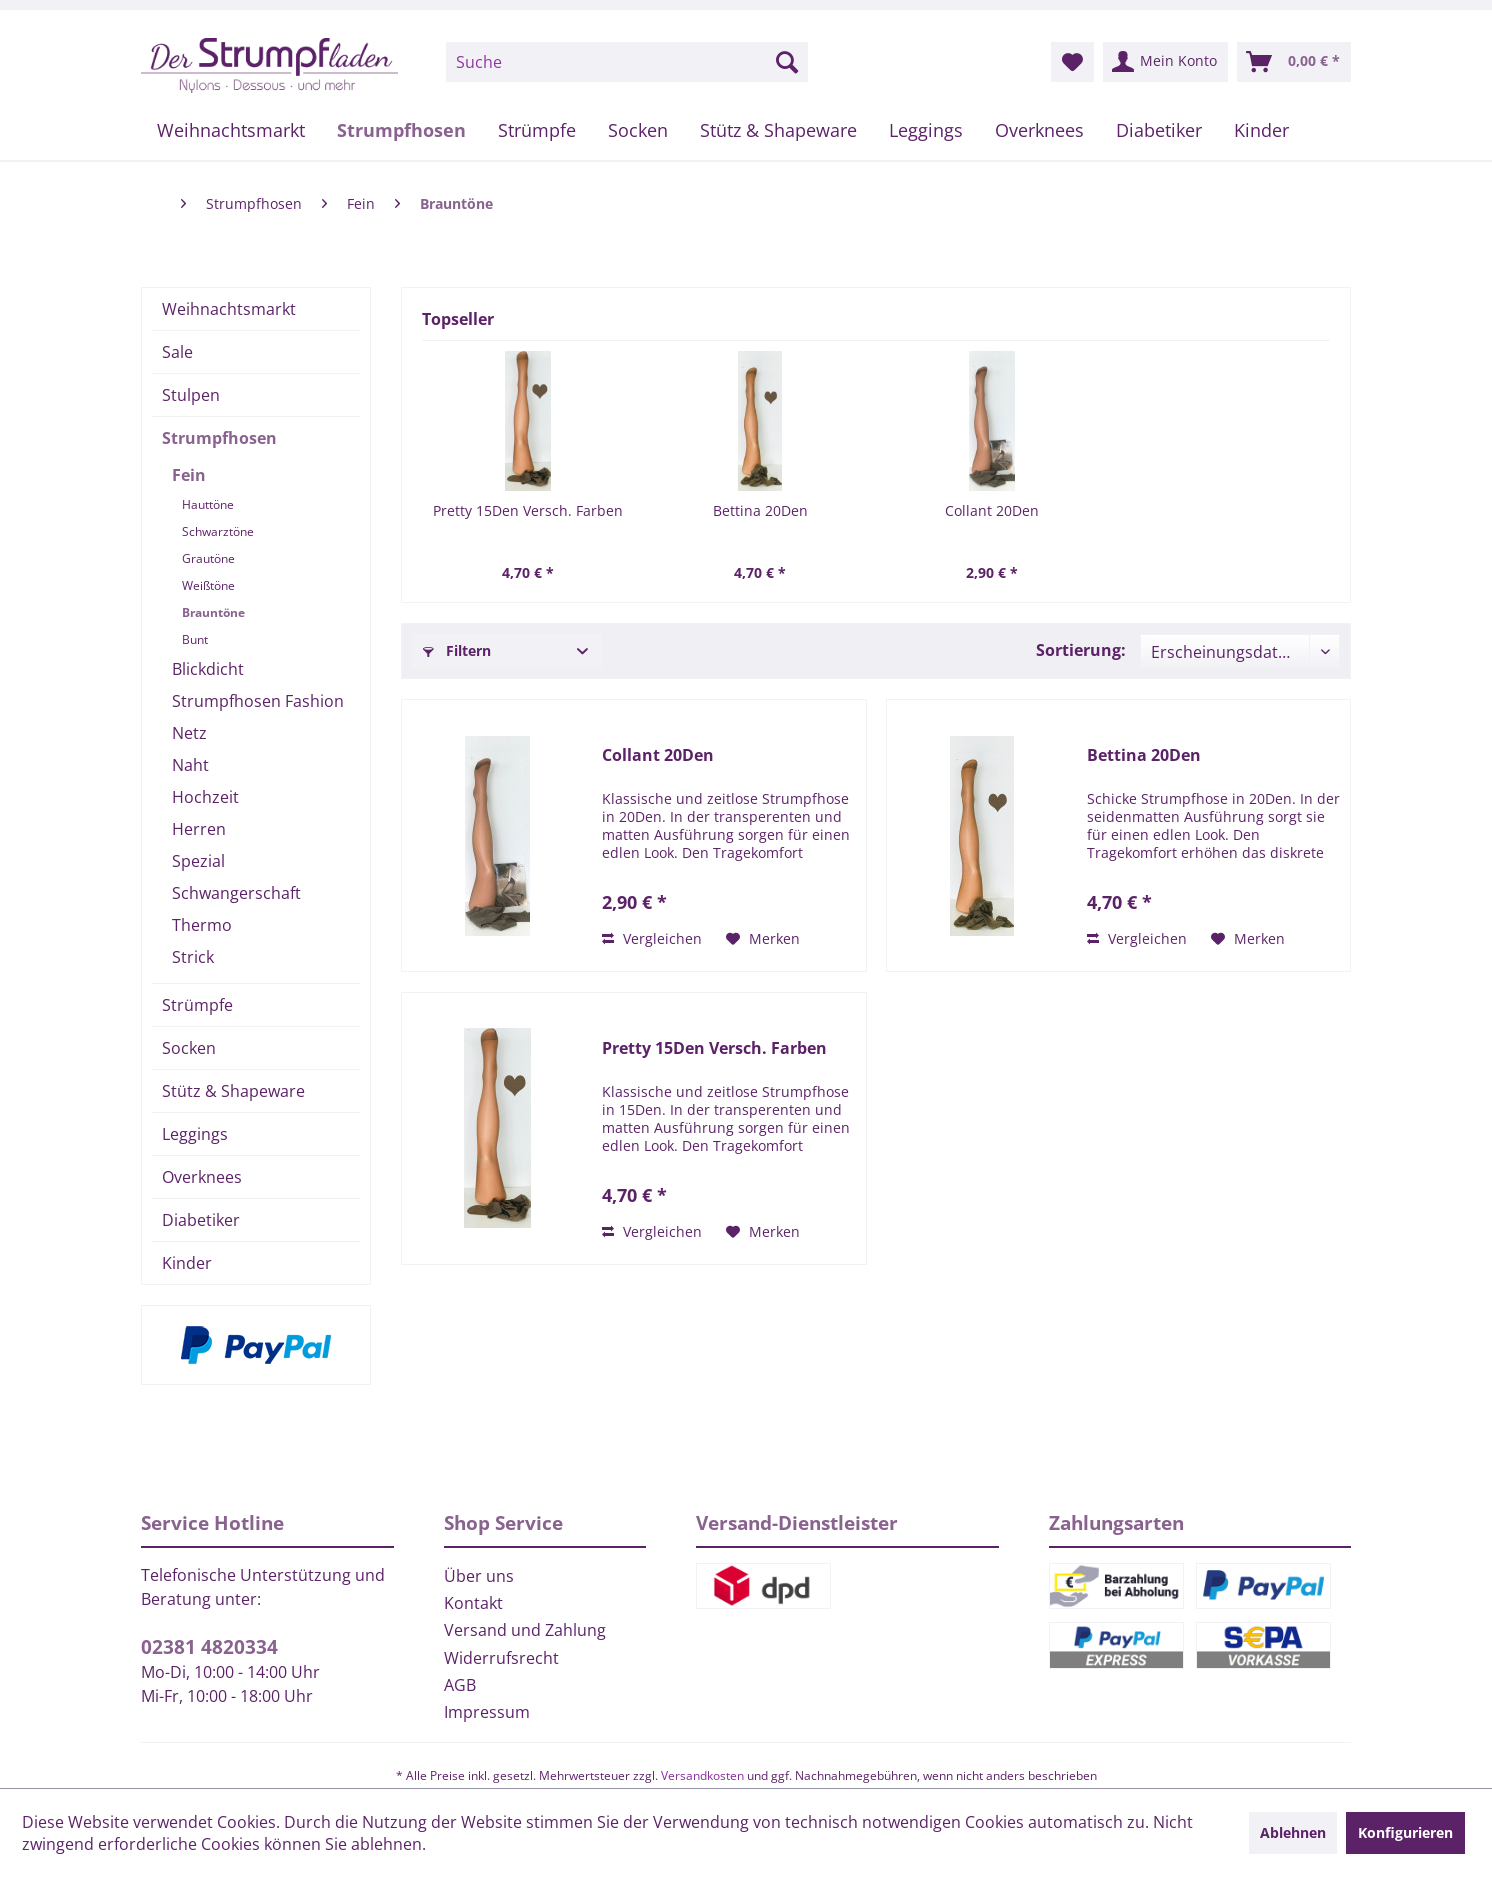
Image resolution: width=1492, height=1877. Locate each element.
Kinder (187, 1263)
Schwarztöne (218, 531)
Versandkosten (702, 1775)
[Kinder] (1261, 130)
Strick (193, 957)
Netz (189, 733)
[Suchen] (787, 62)
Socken (189, 1048)
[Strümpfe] (537, 130)
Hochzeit (205, 797)
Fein (189, 475)
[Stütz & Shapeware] (778, 130)
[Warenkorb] (1294, 62)
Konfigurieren (1405, 1832)
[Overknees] (1039, 130)
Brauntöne (213, 612)
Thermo (202, 925)
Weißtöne (208, 585)
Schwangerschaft (236, 893)
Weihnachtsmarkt (229, 309)
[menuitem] (627, 62)
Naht (190, 765)
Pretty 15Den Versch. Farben (528, 510)
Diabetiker (201, 1220)
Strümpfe (197, 1005)
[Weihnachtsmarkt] (231, 130)
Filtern (457, 650)
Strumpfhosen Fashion (258, 701)
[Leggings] (926, 130)
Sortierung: (1081, 650)
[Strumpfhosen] (401, 130)
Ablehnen (1293, 1832)
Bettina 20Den (760, 510)
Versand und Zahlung (525, 1630)
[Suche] (627, 62)
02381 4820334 (209, 1647)
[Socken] (638, 130)
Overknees (202, 1177)
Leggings (195, 1134)
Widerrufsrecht (501, 1658)
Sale (177, 352)
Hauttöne (208, 504)
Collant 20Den (992, 510)
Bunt (195, 639)
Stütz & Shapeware (233, 1091)
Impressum (487, 1712)
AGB (460, 1685)
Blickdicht (208, 669)
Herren (199, 829)
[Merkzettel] (1072, 62)
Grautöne (208, 558)
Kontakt (473, 1603)
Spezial (198, 861)
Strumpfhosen (219, 438)
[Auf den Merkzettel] (763, 939)
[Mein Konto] (1165, 62)
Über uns (479, 1576)
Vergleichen (652, 938)
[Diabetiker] (1159, 130)
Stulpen (191, 395)
